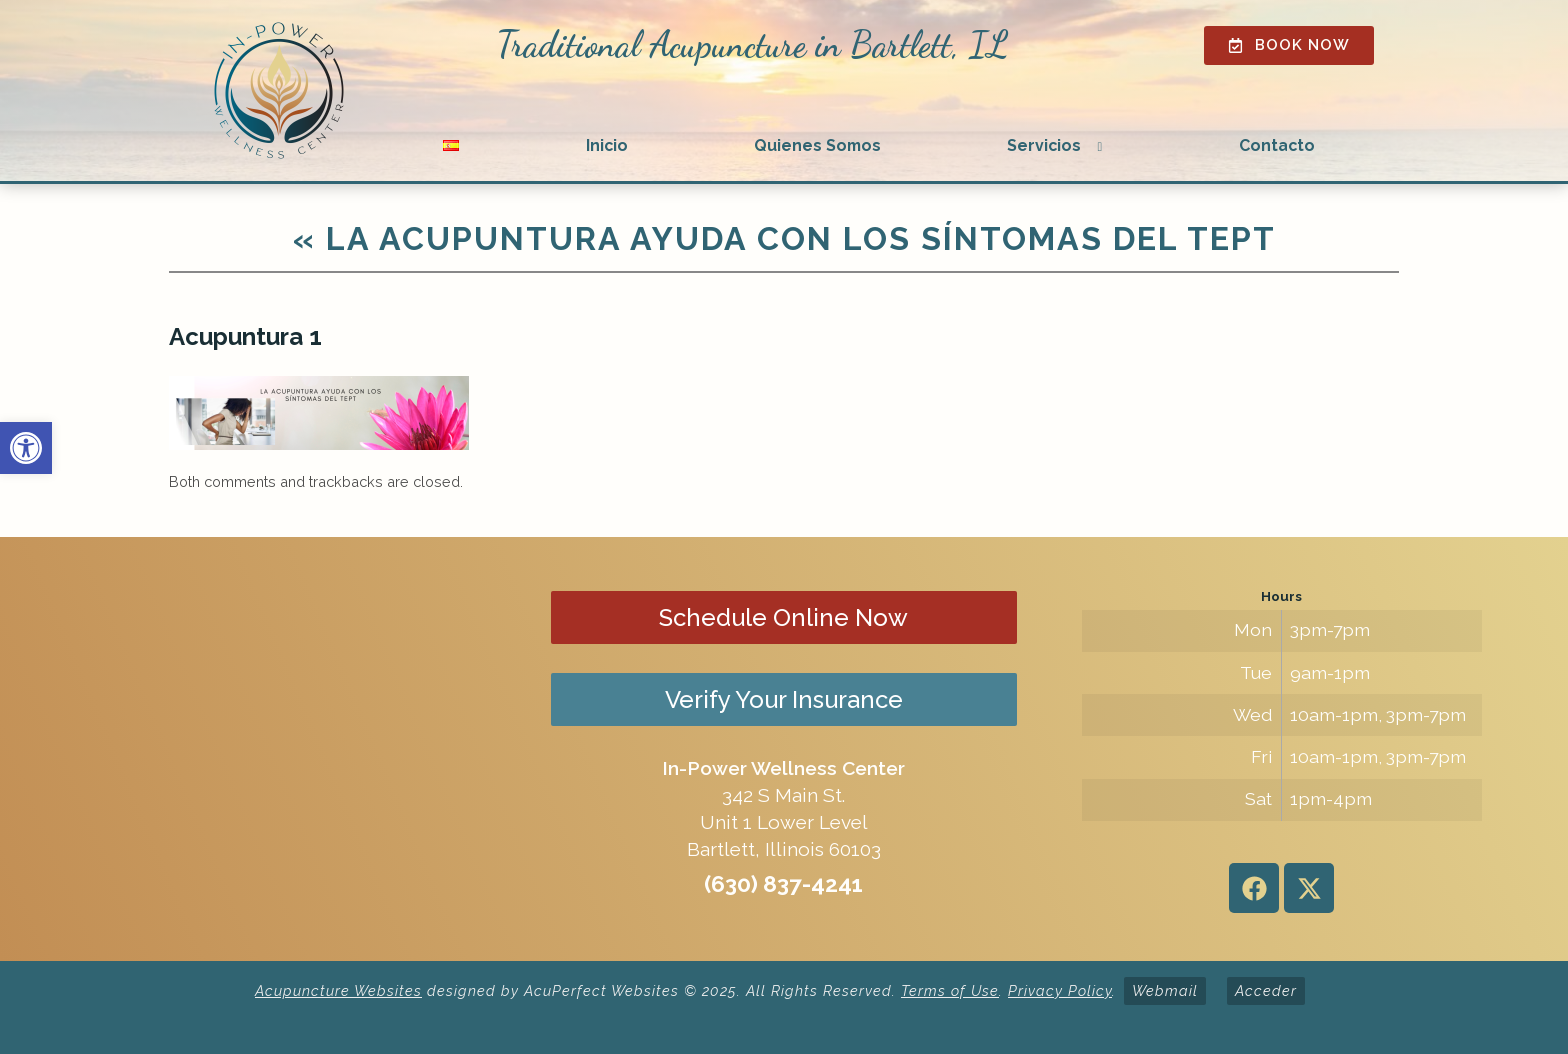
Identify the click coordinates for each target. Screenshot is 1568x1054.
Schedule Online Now (783, 617)
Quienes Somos (817, 145)
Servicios (1044, 145)
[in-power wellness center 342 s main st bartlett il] (287, 749)
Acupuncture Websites (338, 990)
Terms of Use (950, 990)
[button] (26, 448)
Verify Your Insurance (784, 699)
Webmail (1165, 990)
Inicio (607, 145)
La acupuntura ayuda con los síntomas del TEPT (784, 238)
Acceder (1266, 990)
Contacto (1277, 145)
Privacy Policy (1060, 990)
